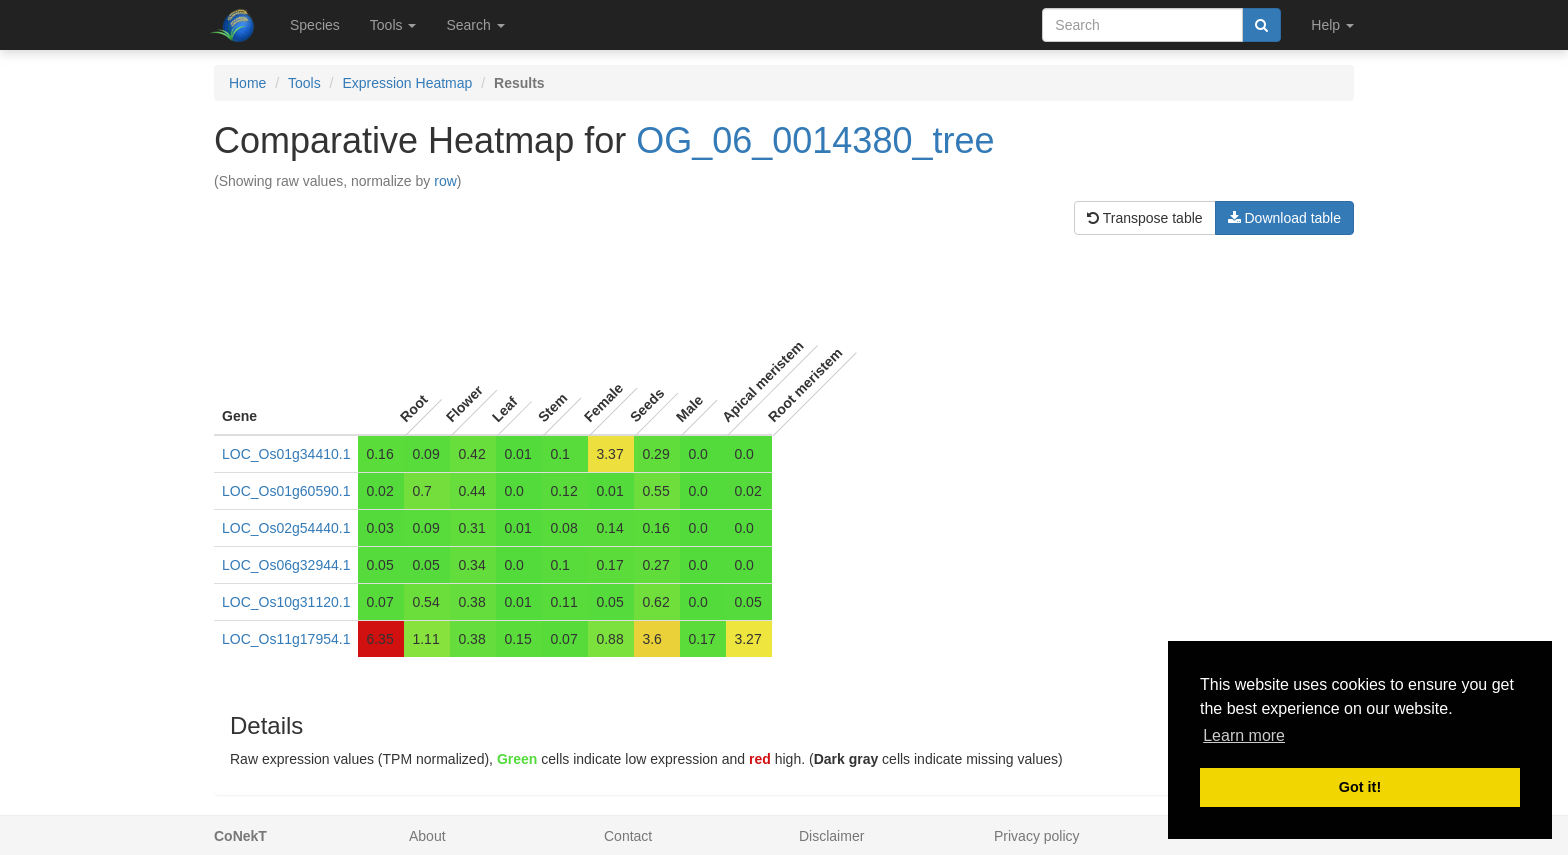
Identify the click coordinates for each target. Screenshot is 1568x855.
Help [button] (1332, 25)
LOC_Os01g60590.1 (286, 491)
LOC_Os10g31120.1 (286, 602)
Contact (628, 836)
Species (315, 25)
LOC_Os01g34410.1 (286, 454)
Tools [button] (393, 25)
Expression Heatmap (407, 83)
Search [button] (475, 25)
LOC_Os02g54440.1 (286, 528)
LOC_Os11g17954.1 (286, 639)
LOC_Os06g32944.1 (286, 565)
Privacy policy (1037, 836)
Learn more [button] (1244, 735)
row (445, 181)
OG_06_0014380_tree (815, 140)
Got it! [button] (1360, 787)
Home (247, 83)
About (427, 836)
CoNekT (240, 836)
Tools (304, 83)
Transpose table (1145, 218)
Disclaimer (831, 836)
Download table (1284, 218)
